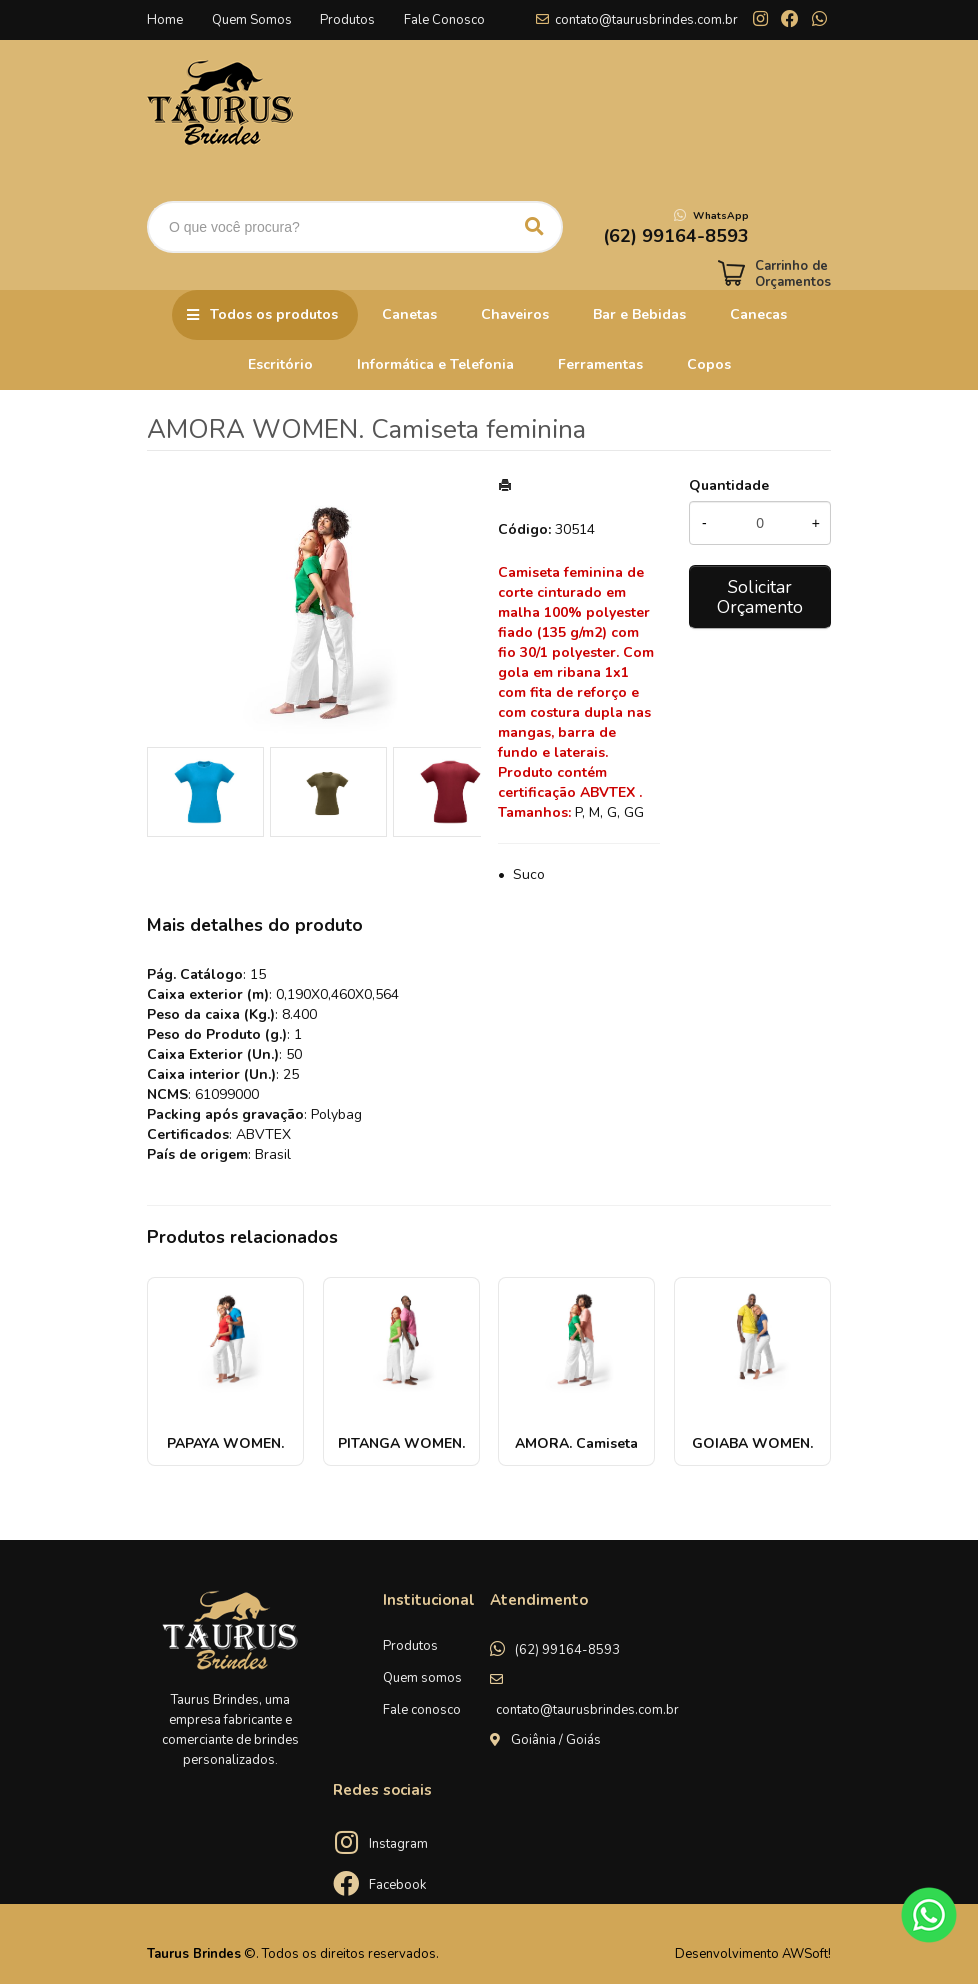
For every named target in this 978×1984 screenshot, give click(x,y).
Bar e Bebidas (639, 314)
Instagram (398, 1844)
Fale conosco (422, 1710)
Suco (529, 874)
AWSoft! (806, 1954)
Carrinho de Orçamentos (793, 274)
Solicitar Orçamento (760, 597)
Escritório (280, 364)
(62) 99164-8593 (567, 1650)
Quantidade (729, 485)
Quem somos (422, 1678)
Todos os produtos (274, 314)
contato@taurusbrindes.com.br (646, 20)
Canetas (409, 314)
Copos (709, 364)
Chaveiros (515, 314)
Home (165, 20)
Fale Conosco (448, 20)
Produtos (350, 20)
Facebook (397, 1885)
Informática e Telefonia (435, 364)
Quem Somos (253, 20)
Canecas (758, 314)
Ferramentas (600, 364)
